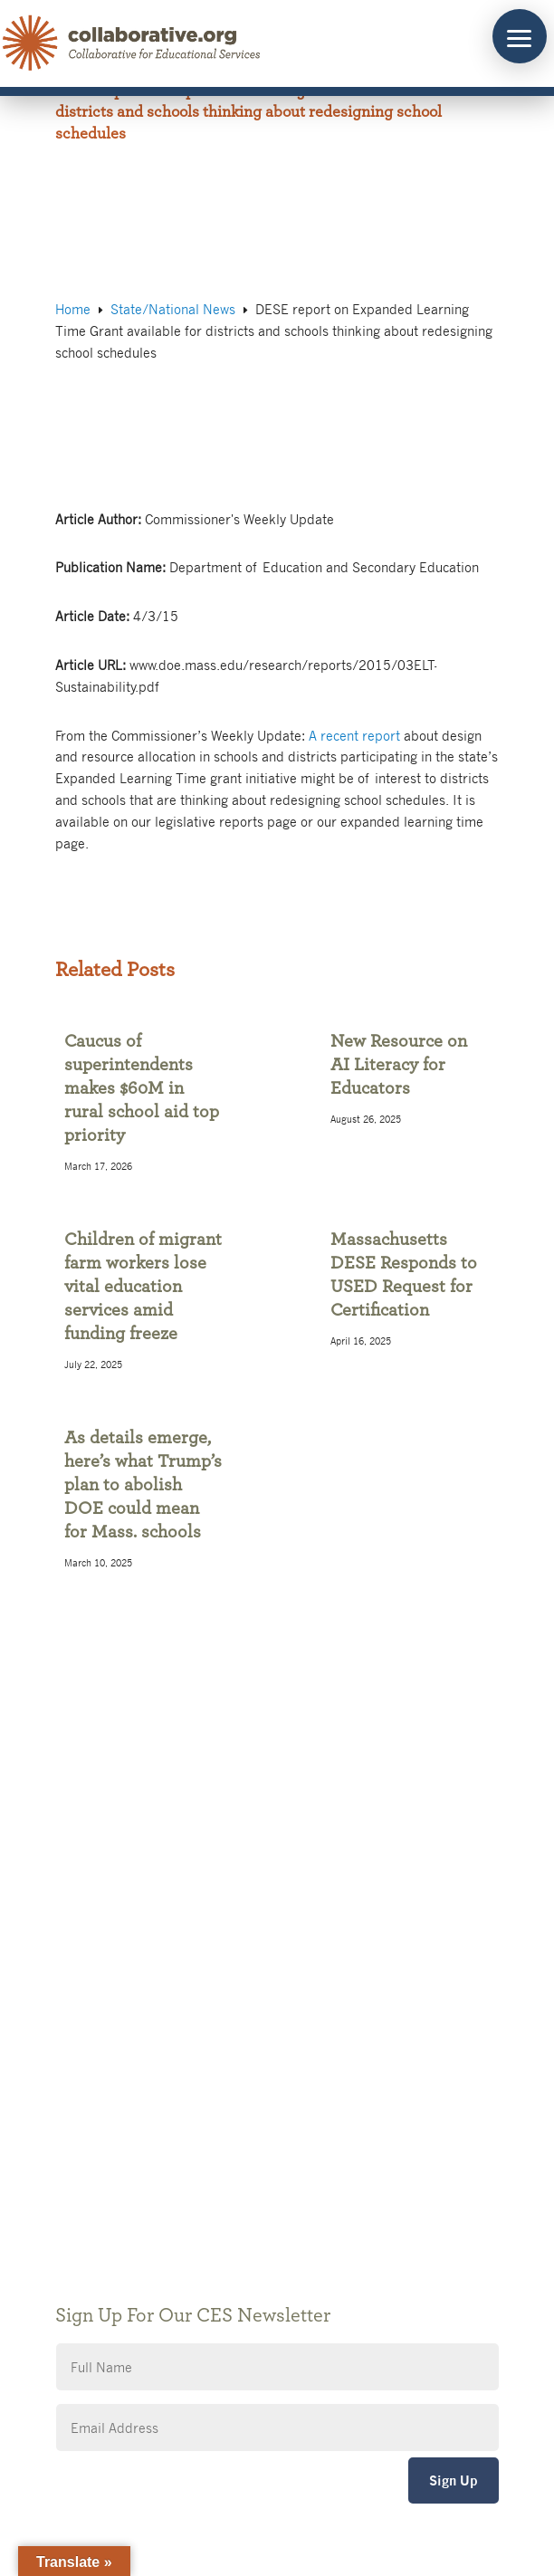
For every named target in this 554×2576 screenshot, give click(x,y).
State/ (172, 309)
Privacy (98, 2131)
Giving (95, 2104)
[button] (519, 36)
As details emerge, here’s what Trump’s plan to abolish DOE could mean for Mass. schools (143, 1485)
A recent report (354, 735)
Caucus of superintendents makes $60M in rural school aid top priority (141, 1088)
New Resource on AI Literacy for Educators (398, 1064)
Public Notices (120, 2076)
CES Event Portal (127, 2185)
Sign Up (453, 2480)
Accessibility (114, 2158)
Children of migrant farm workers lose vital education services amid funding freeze (143, 1287)
